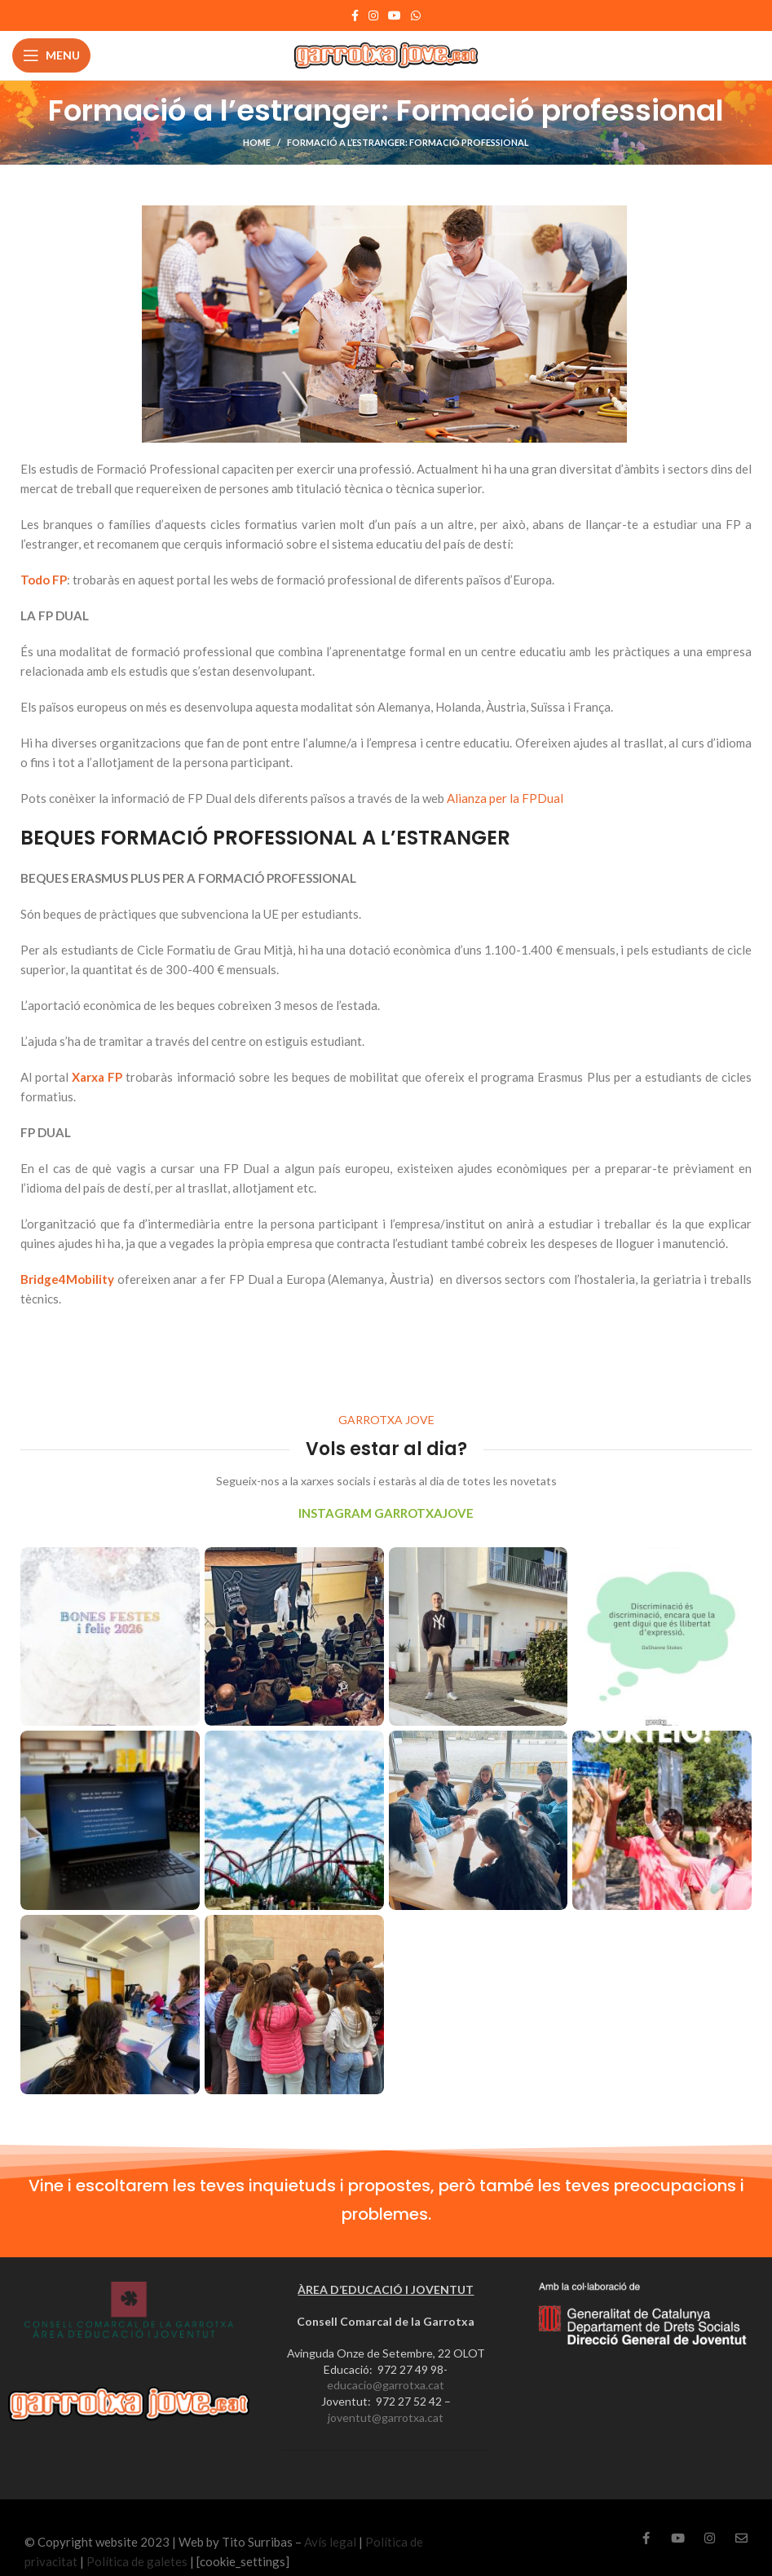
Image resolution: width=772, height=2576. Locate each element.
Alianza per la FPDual (505, 798)
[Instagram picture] (110, 1637)
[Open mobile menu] (51, 55)
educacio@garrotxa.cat (385, 2385)
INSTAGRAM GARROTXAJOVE (386, 1513)
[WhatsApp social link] (416, 15)
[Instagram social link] (373, 15)
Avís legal (330, 2541)
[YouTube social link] (394, 15)
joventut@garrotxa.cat (385, 2417)
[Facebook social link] (355, 15)
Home (257, 142)
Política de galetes (136, 2561)
